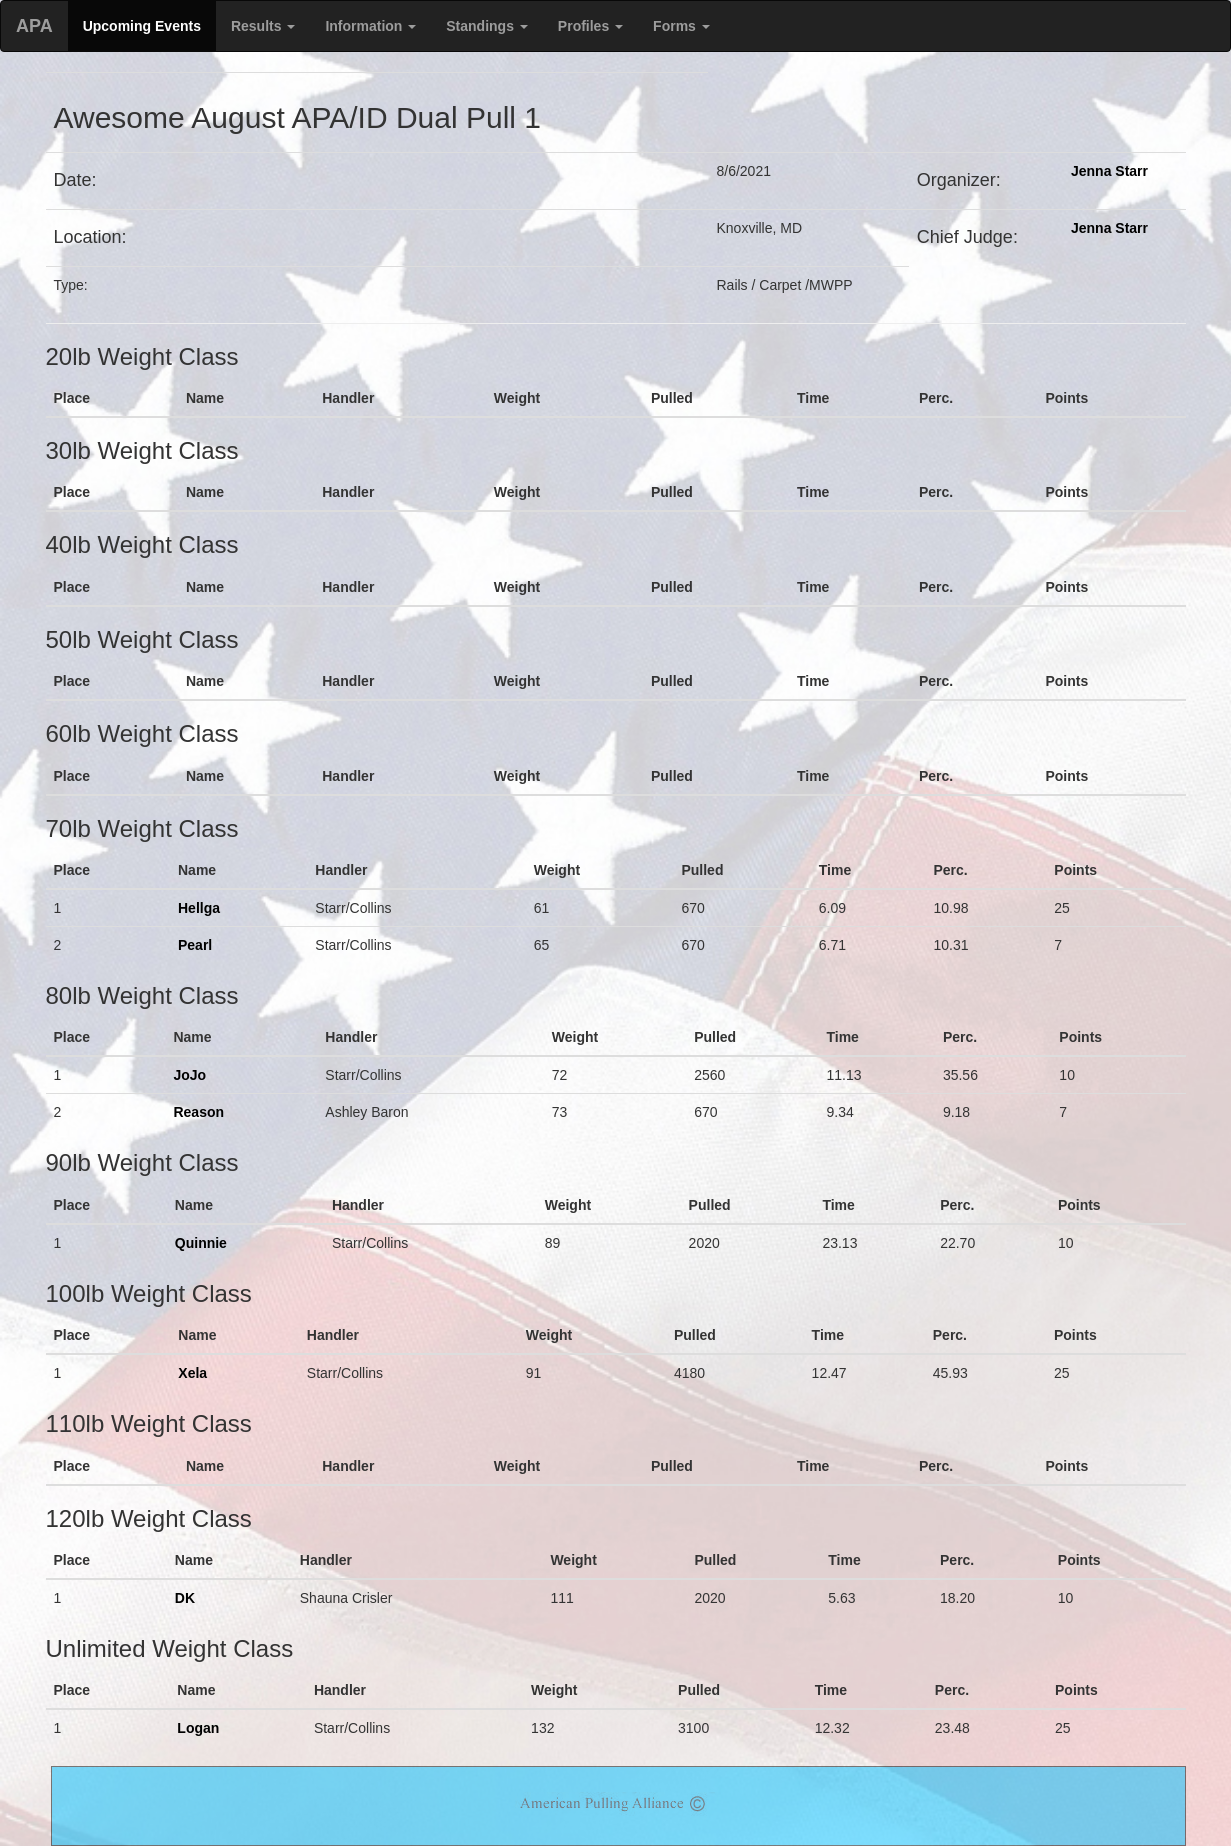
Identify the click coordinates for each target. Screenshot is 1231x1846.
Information (370, 26)
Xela (192, 1373)
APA (34, 26)
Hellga (199, 908)
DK (185, 1598)
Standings (487, 26)
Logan (198, 1728)
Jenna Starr (1109, 171)
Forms (681, 26)
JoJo (189, 1075)
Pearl (195, 945)
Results (263, 26)
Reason (198, 1112)
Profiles (590, 26)
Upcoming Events (142, 26)
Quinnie (201, 1243)
